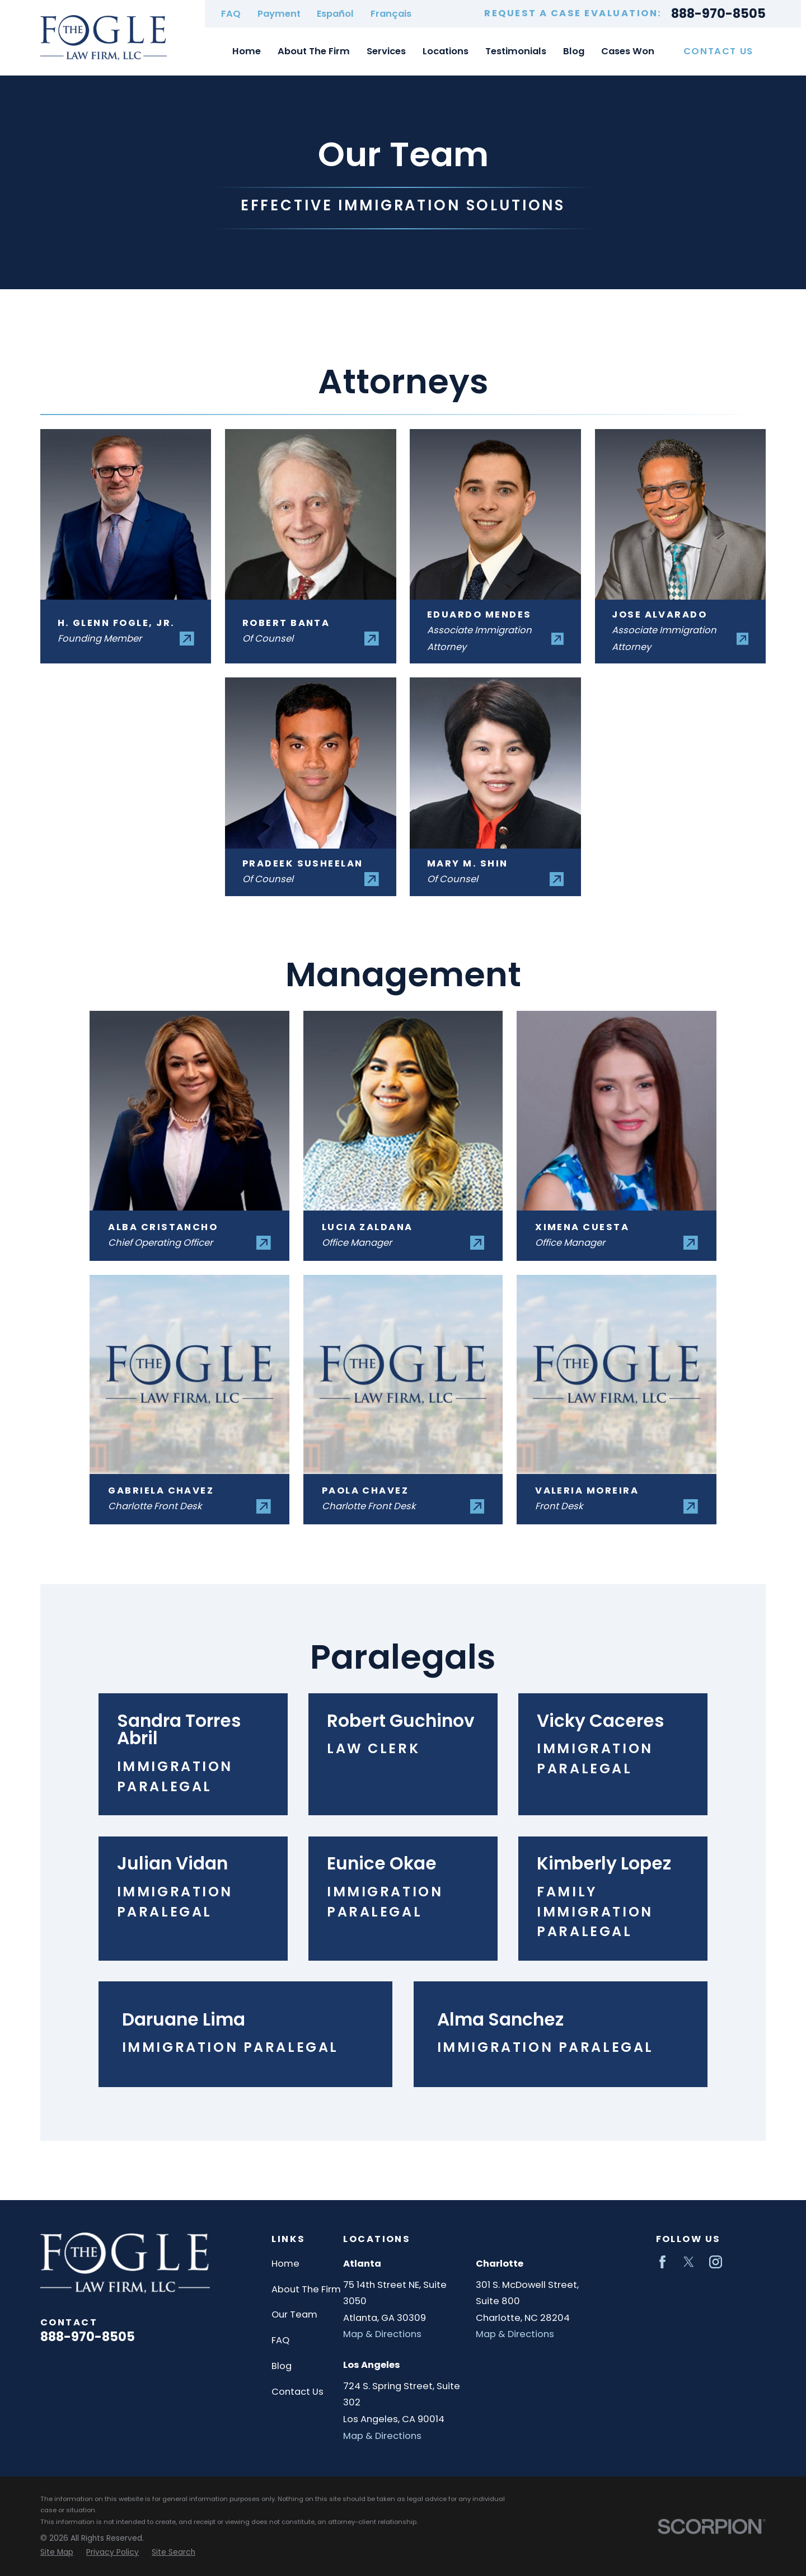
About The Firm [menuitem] (314, 51)
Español (335, 13)
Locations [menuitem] (445, 51)
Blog (281, 2366)
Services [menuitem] (386, 51)
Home (285, 2263)
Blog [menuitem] (573, 51)
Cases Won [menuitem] (627, 51)
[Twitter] (688, 2261)
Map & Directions (382, 2334)
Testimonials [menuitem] (515, 51)
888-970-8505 (718, 14)
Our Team (294, 2314)
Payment (279, 13)
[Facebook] (662, 2261)
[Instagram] (715, 2261)
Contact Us (718, 51)
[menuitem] (56, 2553)
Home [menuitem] (246, 51)
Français (391, 13)
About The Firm (306, 2289)
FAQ (231, 13)
